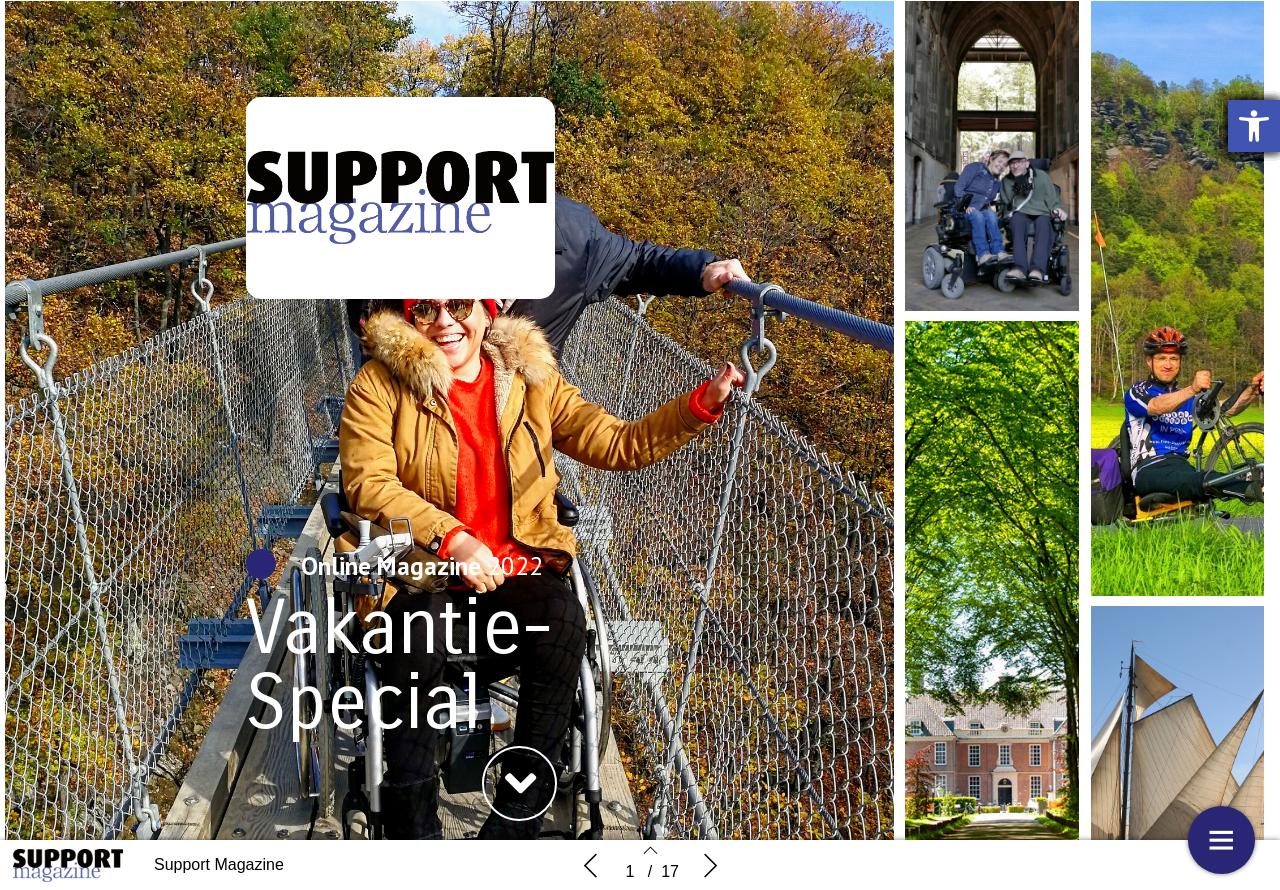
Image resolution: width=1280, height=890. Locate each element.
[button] (519, 783)
